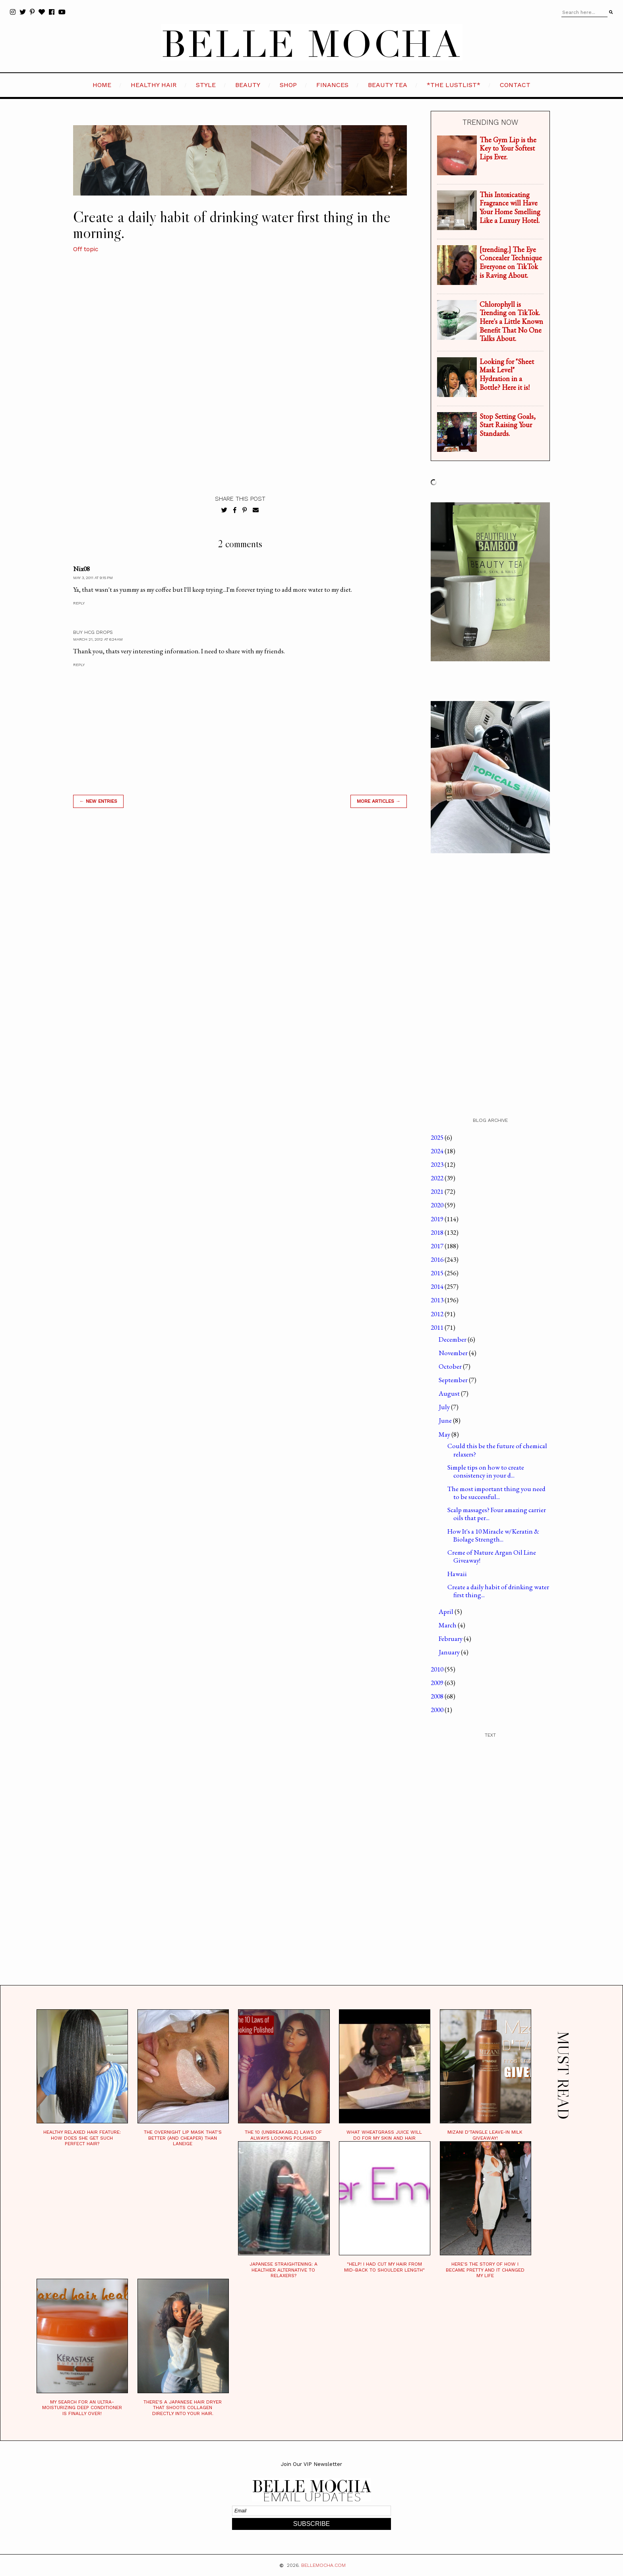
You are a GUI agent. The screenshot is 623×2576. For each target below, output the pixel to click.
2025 (438, 1137)
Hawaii (457, 1573)
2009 (438, 1682)
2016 (438, 1259)
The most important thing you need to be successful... (496, 1492)
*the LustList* (453, 85)
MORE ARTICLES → (378, 801)
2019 (438, 1218)
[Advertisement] (240, 928)
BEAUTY (247, 85)
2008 (438, 1696)
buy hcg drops (92, 632)
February (451, 1638)
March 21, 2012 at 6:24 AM (98, 639)
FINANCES (332, 85)
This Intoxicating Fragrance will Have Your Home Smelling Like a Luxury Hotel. (510, 207)
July (445, 1406)
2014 (438, 1286)
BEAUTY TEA (387, 85)
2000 (438, 1709)
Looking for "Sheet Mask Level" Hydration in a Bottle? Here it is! (507, 374)
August (450, 1393)
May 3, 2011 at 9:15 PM (93, 577)
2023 (438, 1164)
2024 (438, 1151)
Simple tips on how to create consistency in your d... (485, 1471)
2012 (438, 1313)
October (451, 1366)
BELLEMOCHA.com (323, 2565)
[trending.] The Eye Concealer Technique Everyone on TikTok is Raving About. (511, 262)
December (453, 1339)
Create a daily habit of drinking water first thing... (498, 1590)
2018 (438, 1232)
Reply (79, 603)
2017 (438, 1246)
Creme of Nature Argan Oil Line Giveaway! (491, 1556)
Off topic (85, 249)
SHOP (288, 85)
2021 (438, 1191)
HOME (102, 85)
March (448, 1625)
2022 (438, 1178)
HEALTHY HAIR (153, 85)
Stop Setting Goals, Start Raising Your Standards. (508, 425)
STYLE (206, 85)
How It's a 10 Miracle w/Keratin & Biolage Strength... (493, 1535)
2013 (438, 1300)
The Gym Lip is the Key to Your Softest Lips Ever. (508, 148)
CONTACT (515, 85)
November (454, 1352)
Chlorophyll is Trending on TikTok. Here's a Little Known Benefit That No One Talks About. (511, 321)
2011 (438, 1327)
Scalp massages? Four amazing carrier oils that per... (496, 1513)
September (454, 1379)
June (446, 1420)
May (445, 1434)
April (447, 1611)
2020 (438, 1205)
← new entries (98, 801)
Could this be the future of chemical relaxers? (497, 1449)
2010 (438, 1669)
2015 (438, 1273)
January (450, 1652)
